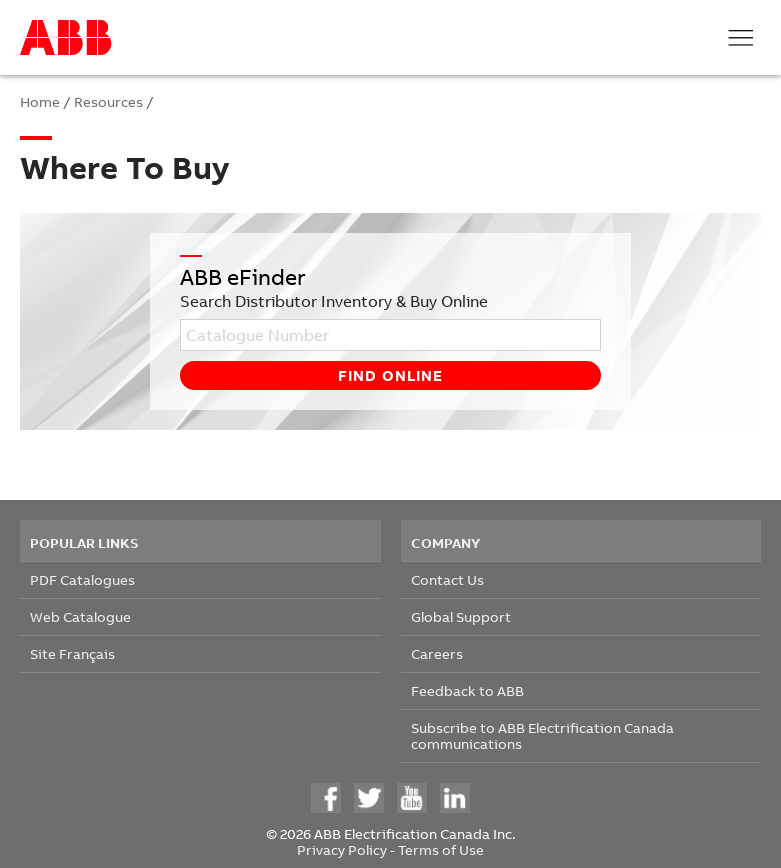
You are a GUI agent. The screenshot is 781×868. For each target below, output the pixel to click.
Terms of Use (441, 849)
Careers (437, 653)
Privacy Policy (342, 849)
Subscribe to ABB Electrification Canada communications (542, 735)
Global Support (461, 616)
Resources (108, 101)
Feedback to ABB (467, 690)
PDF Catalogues (82, 579)
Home (40, 101)
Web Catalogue (80, 616)
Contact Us (447, 579)
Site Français (72, 653)
